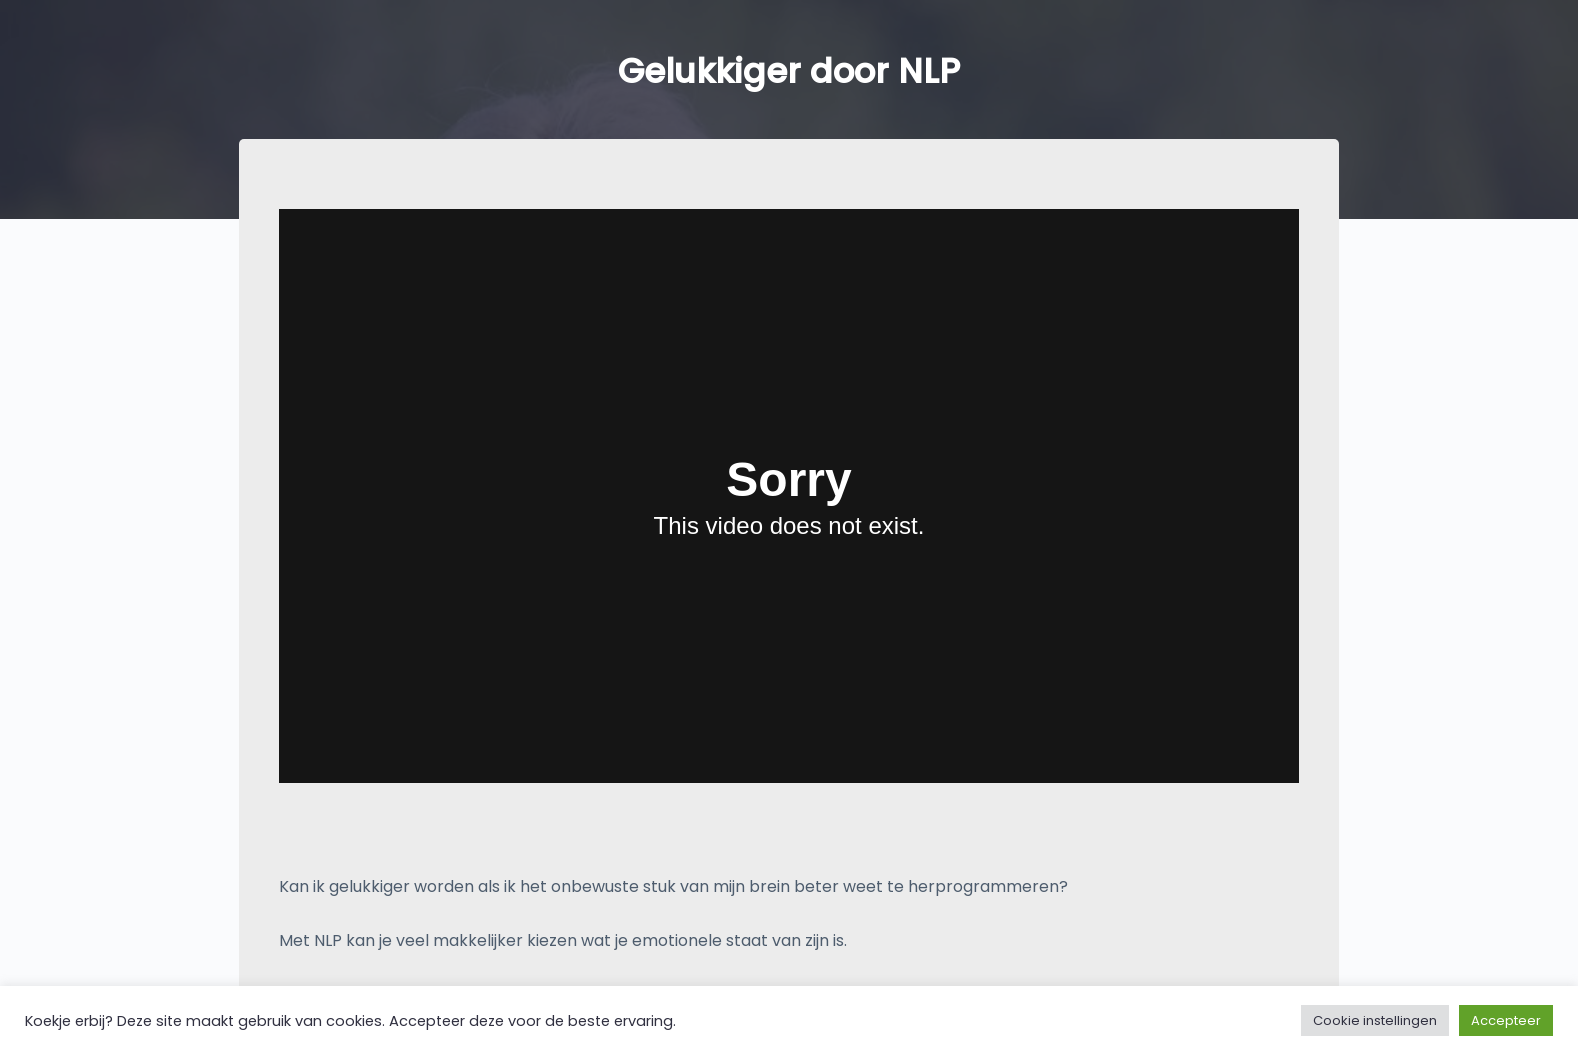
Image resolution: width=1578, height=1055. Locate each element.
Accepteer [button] (1506, 1020)
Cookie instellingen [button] (1375, 1020)
